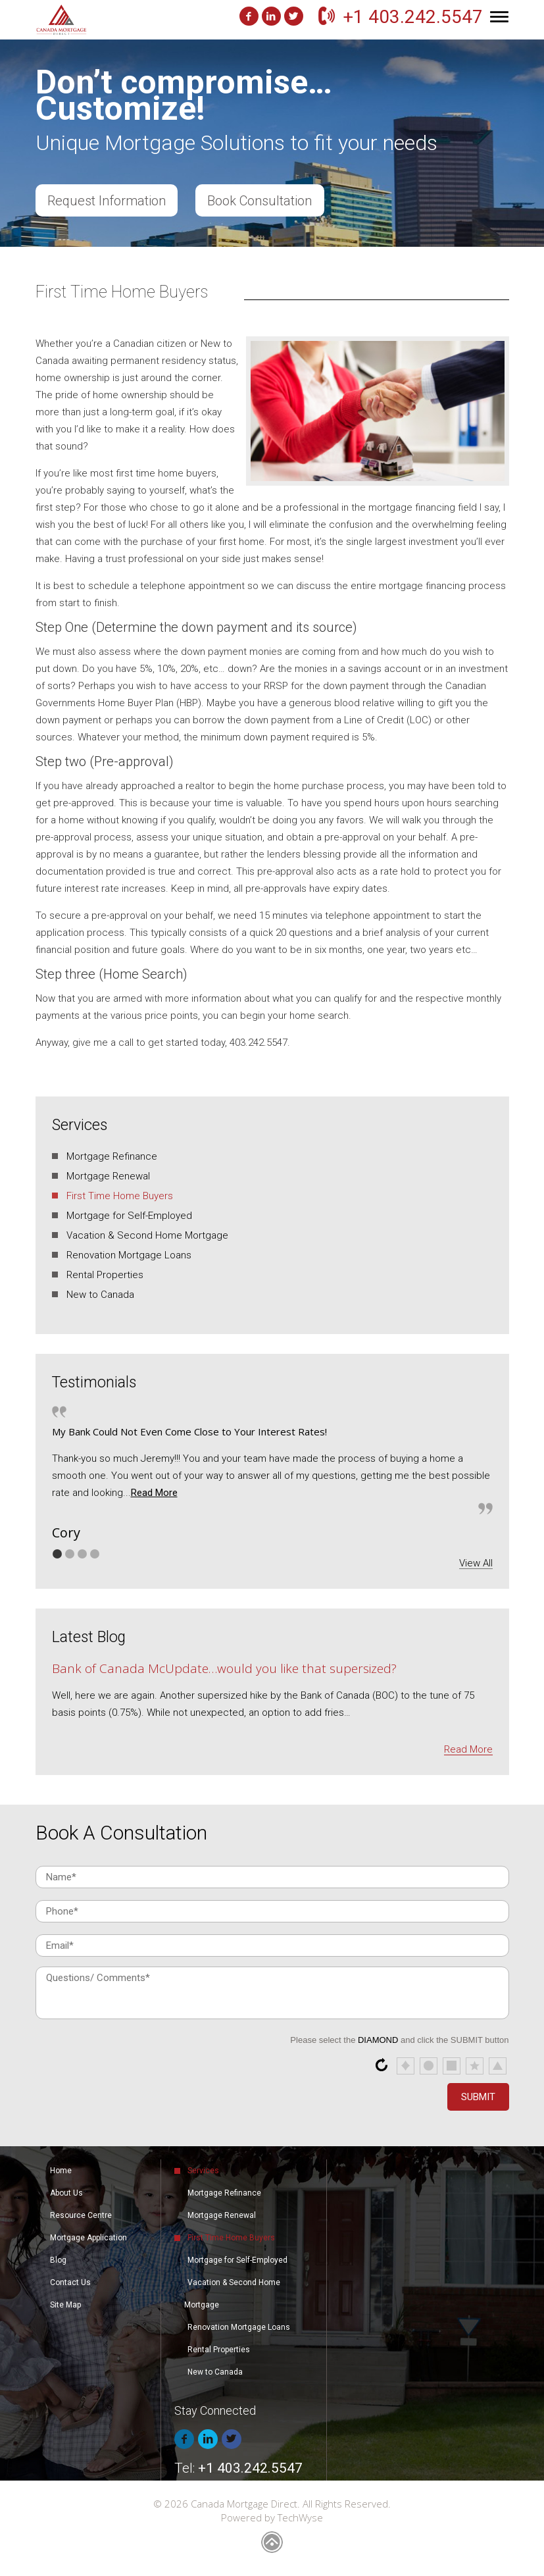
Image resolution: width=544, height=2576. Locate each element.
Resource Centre (81, 2215)
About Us (66, 2193)
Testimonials (94, 1382)
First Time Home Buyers (119, 1196)
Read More (154, 1493)
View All (476, 1563)
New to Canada (100, 1295)
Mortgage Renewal (108, 1176)
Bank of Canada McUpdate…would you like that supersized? (224, 1668)
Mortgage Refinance (111, 1156)
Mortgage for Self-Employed (129, 1216)
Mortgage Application (88, 2237)
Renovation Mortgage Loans (128, 1255)
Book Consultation (261, 201)
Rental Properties (104, 1275)
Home (61, 2170)
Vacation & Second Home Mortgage (147, 1235)
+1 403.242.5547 (413, 17)
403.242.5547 (258, 1042)
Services (79, 1125)
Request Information (107, 201)
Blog (58, 2260)
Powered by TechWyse (272, 2517)
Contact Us (70, 2282)
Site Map (65, 2304)
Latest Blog (89, 1637)
